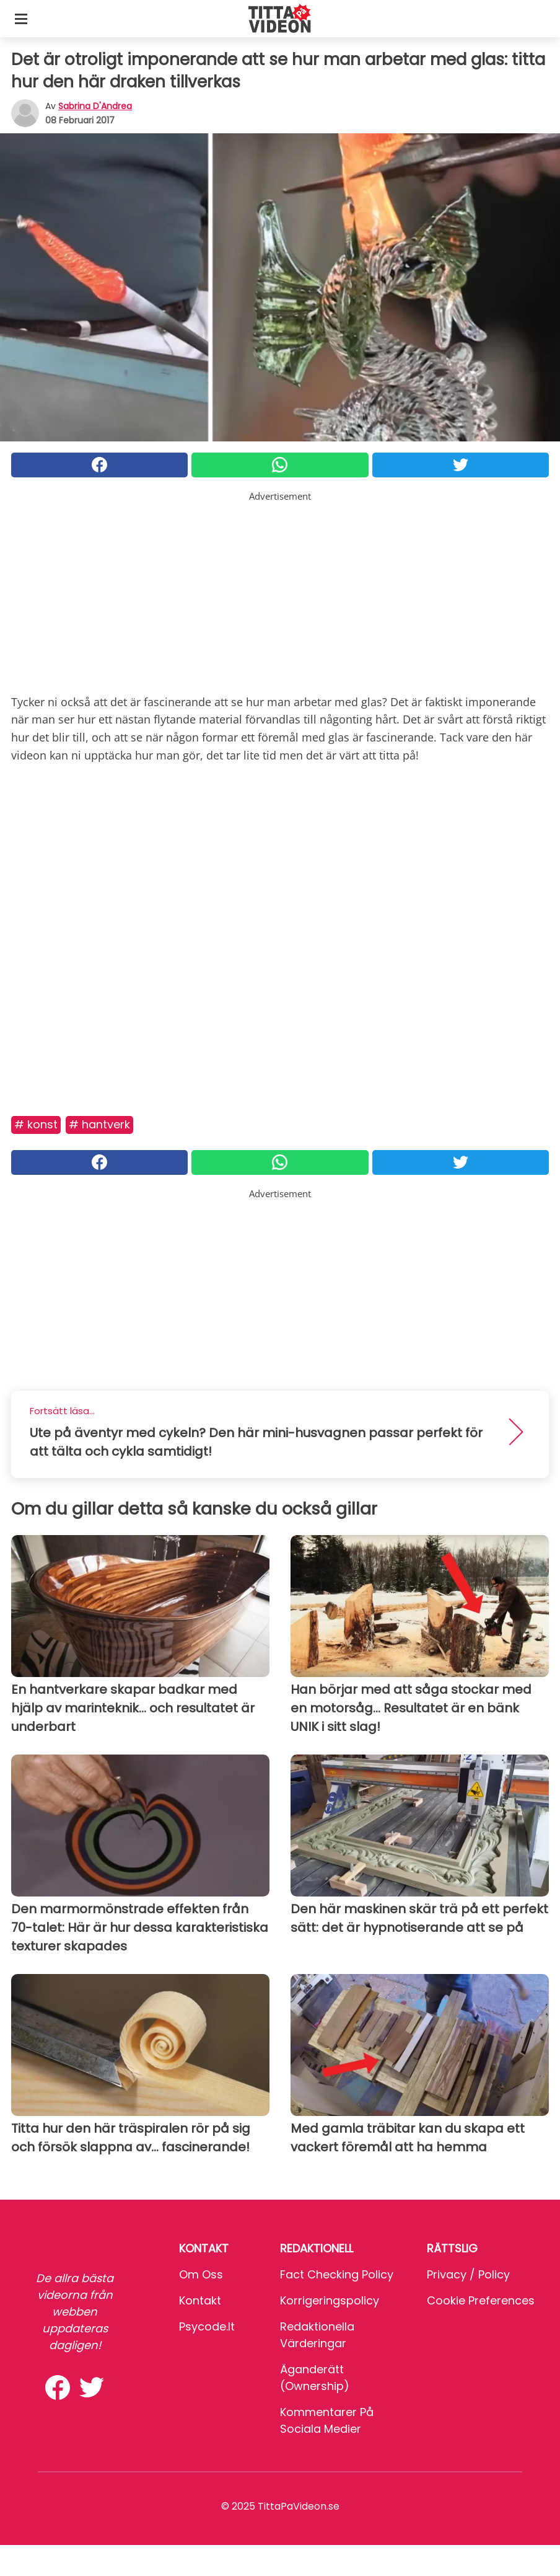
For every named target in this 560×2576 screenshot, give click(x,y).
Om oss (201, 2274)
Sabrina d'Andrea (95, 106)
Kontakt (200, 2300)
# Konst (36, 1124)
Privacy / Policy (468, 2274)
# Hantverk (99, 1124)
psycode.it (207, 2326)
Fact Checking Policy (336, 2274)
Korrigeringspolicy (329, 2300)
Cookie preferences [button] (481, 2300)
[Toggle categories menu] (21, 18)
